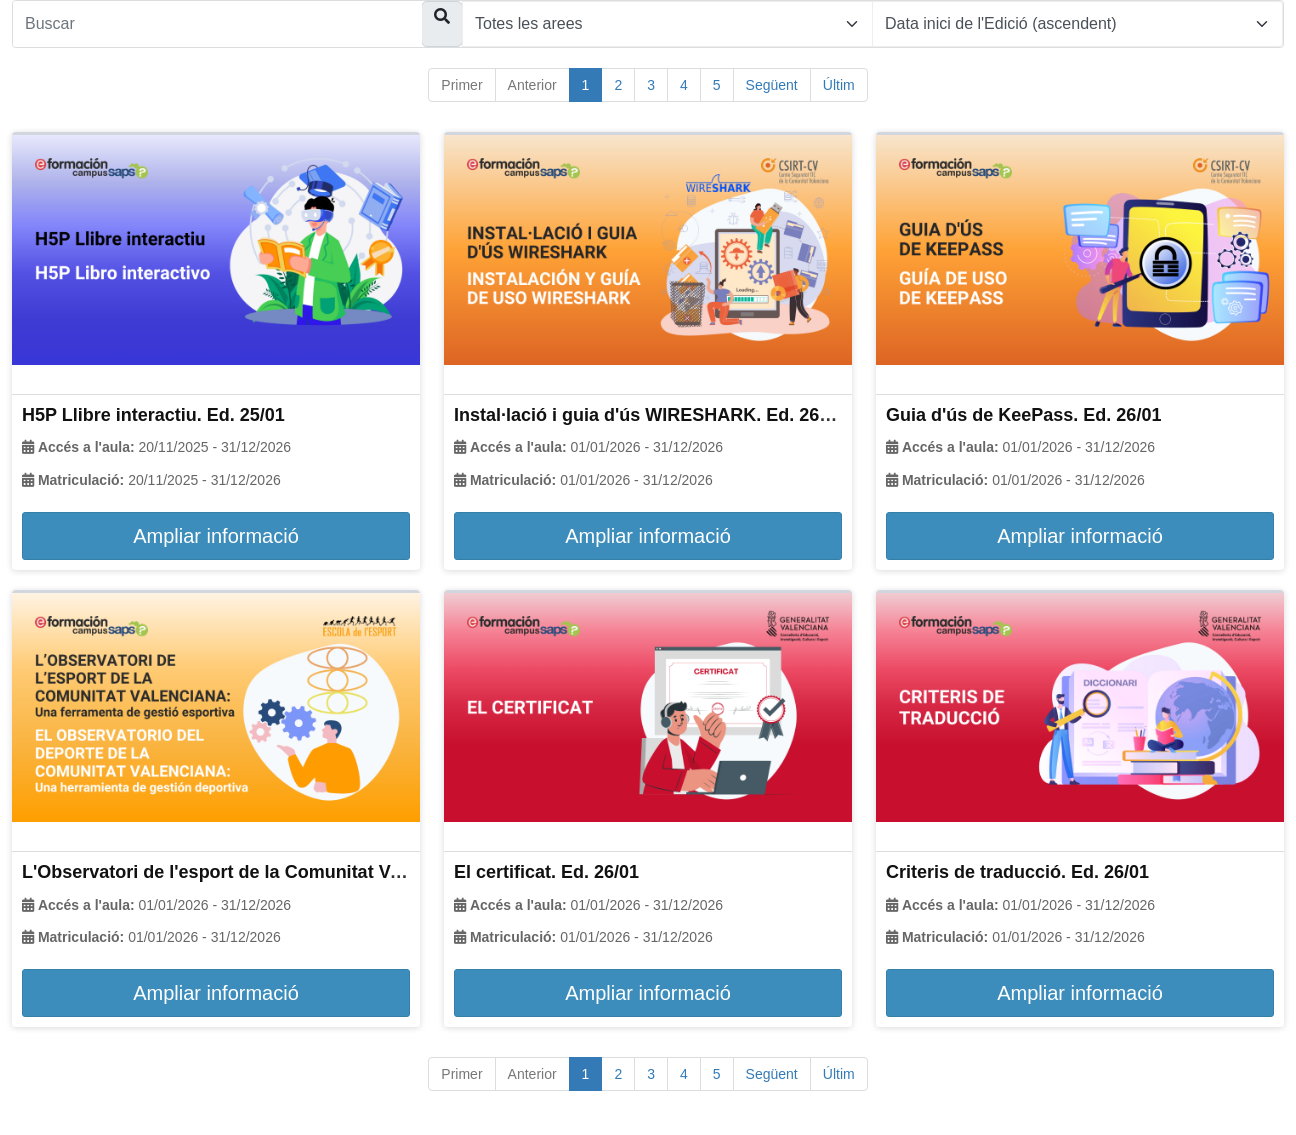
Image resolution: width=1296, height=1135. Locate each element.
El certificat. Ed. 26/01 (546, 872)
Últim (839, 85)
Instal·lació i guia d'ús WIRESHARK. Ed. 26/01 (649, 415)
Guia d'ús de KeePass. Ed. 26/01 (1023, 415)
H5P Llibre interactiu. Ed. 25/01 (153, 415)
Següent (772, 85)
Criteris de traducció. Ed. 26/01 (1017, 872)
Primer (461, 85)
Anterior (532, 85)
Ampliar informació (216, 536)
